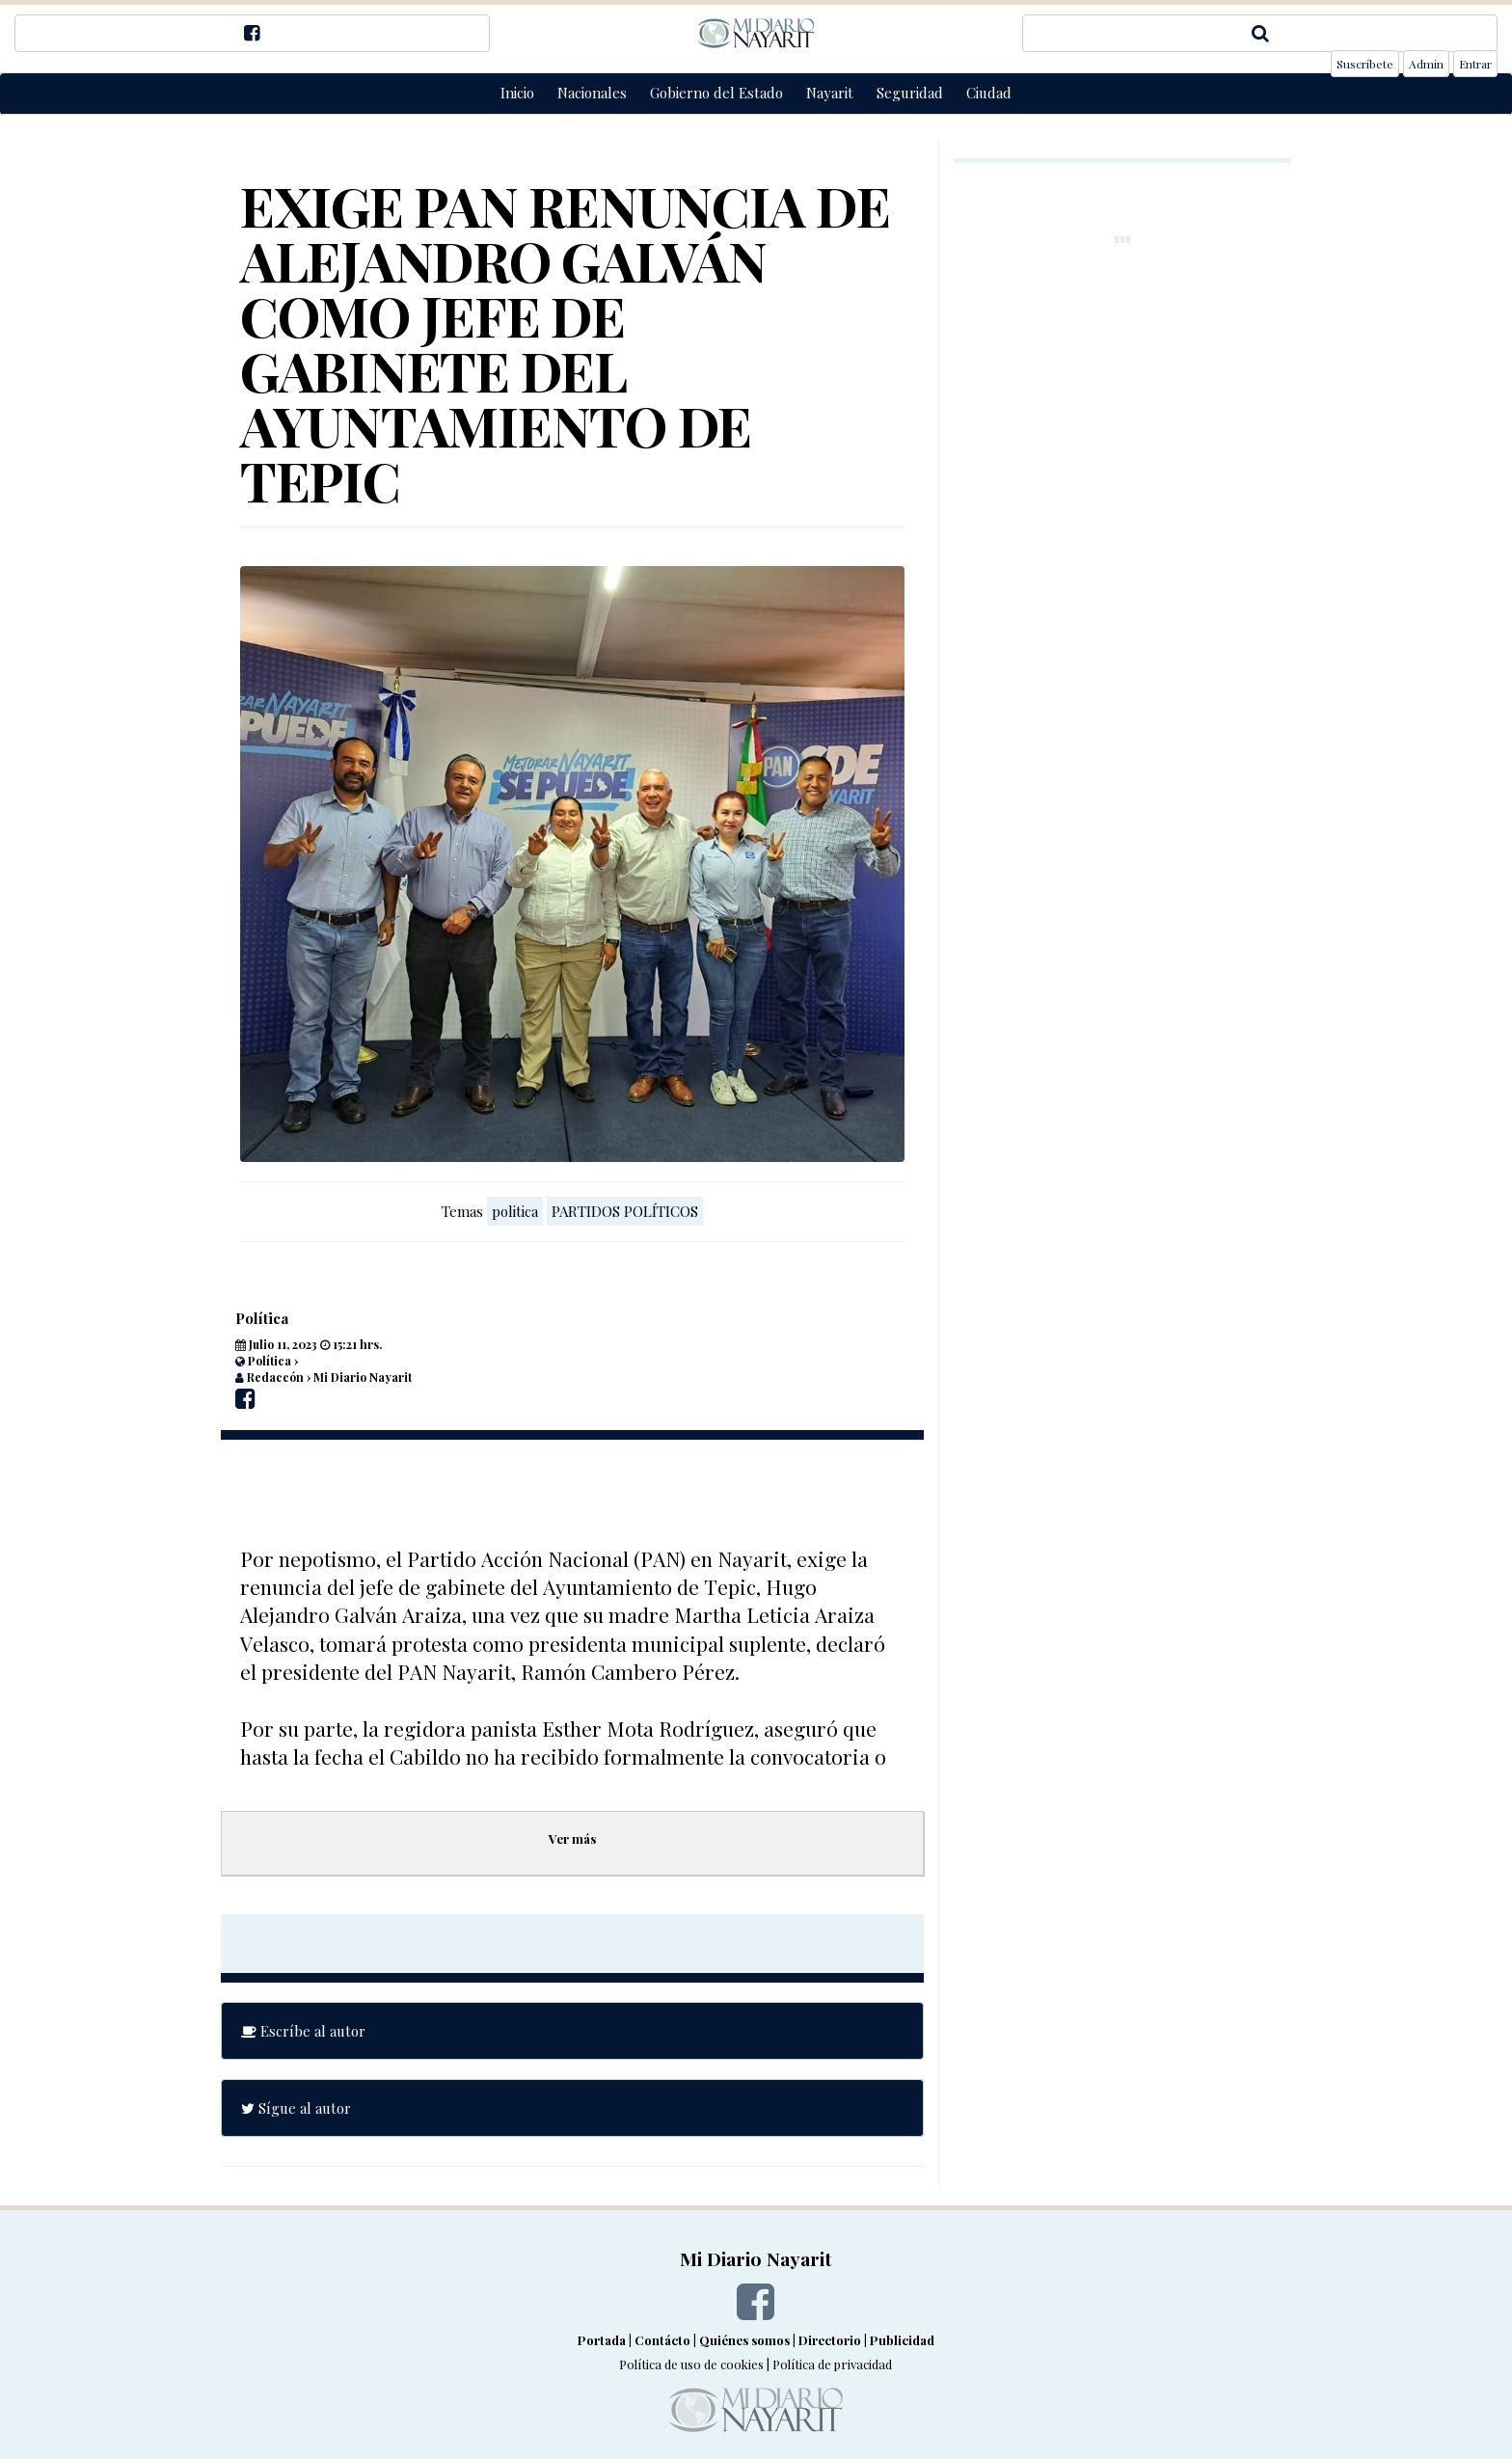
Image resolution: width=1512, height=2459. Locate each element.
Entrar (1475, 63)
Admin (1426, 63)
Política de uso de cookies (691, 2364)
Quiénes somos (744, 2340)
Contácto (662, 2340)
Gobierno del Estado (716, 92)
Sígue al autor (296, 2108)
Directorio (829, 2340)
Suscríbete (1364, 63)
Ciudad (989, 92)
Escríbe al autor (303, 2030)
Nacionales (592, 92)
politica (515, 1211)
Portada (602, 2340)
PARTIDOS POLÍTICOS (625, 1211)
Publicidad (902, 2340)
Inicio (517, 92)
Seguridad (910, 92)
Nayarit (829, 92)
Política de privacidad (832, 2364)
